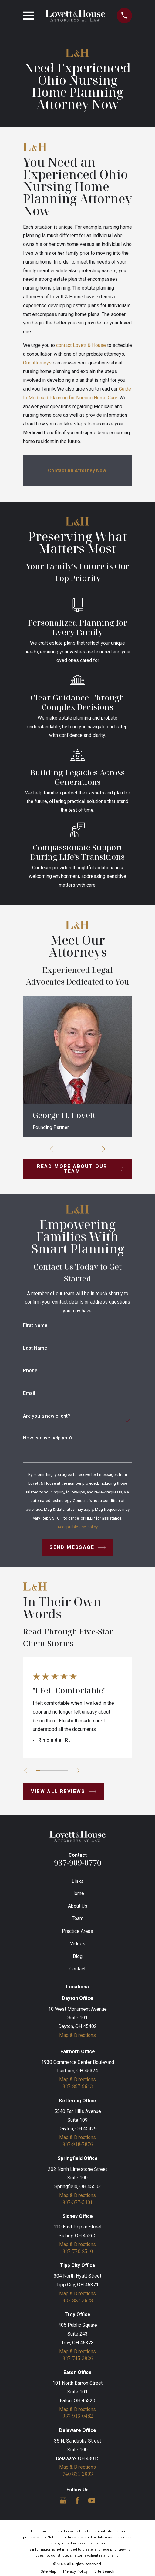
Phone (30, 1370)
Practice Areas (77, 1931)
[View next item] (104, 1149)
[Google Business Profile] (63, 2501)
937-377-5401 (77, 2202)
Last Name (35, 1348)
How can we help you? (47, 1438)
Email (29, 1393)
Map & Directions (77, 2035)
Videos (77, 1943)
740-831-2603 (77, 2474)
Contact (77, 1969)
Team (77, 1918)
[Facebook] (77, 2501)
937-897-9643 (77, 2086)
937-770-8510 (77, 2251)
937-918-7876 (77, 2144)
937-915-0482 (77, 2416)
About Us (77, 1906)
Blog (78, 1956)
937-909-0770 (77, 1862)
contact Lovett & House (81, 345)
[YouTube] (91, 2501)
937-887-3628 (77, 2301)
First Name (35, 1325)
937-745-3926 (77, 2358)
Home (77, 1893)
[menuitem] (48, 2572)
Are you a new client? (46, 1416)
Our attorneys (37, 363)
